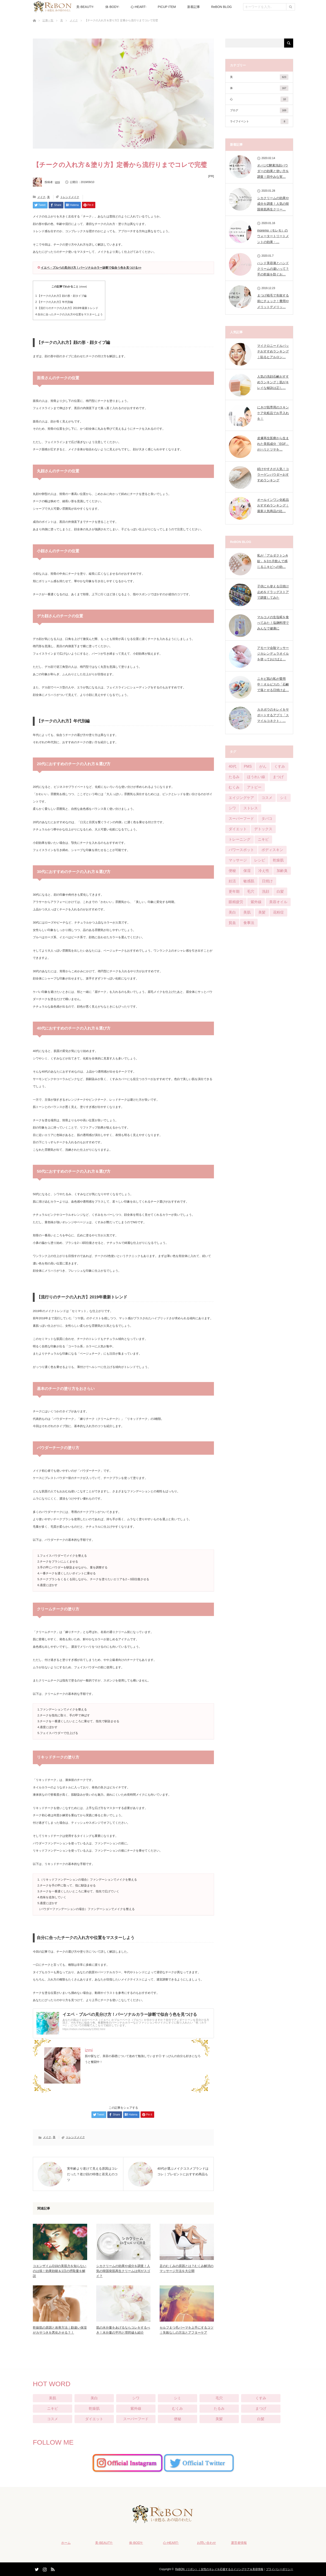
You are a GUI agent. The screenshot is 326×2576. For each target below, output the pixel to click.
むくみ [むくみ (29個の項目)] (234, 787)
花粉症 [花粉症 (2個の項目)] (278, 912)
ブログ (259, 110)
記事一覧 (48, 20)
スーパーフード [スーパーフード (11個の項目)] (241, 818)
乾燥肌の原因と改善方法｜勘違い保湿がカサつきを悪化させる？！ (60, 2330)
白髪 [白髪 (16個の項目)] (280, 891)
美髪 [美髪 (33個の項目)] (262, 912)
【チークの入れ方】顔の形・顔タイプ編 (60, 295)
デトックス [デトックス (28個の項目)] (263, 829)
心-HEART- (138, 7)
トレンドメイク (69, 197)
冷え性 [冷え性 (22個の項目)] (263, 871)
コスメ (52, 2419)
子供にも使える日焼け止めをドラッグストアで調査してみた (273, 591)
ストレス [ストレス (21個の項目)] (250, 808)
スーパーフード (136, 2419)
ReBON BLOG (221, 7)
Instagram (44, 2568)
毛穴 (219, 2398)
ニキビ (52, 2408)
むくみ (177, 2408)
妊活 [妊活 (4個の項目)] (232, 881)
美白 (94, 2398)
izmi (57, 182)
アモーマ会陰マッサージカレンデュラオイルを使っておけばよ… (273, 653)
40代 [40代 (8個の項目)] (232, 766)
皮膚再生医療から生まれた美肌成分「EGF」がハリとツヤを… (273, 443)
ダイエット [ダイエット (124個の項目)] (238, 829)
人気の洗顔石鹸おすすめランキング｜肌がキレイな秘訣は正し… (273, 382)
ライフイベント (259, 121)
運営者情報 (239, 2543)
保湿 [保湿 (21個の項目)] (247, 871)
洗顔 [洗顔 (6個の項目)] (265, 891)
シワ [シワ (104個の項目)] (232, 808)
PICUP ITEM (167, 7)
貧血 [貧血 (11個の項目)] (232, 923)
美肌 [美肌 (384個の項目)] (247, 912)
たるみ (219, 2408)
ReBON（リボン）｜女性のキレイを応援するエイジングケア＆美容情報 (219, 2569)
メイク (74, 20)
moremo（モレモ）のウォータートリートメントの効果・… (273, 236)
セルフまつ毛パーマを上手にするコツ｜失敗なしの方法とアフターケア (186, 2330)
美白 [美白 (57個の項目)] (232, 912)
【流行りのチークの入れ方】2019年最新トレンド (66, 308)
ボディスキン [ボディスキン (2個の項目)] (272, 850)
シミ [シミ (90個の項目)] (283, 798)
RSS (52, 2568)
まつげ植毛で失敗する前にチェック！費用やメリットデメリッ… (273, 301)
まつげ (260, 2408)
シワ (135, 2398)
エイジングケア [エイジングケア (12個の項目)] (241, 798)
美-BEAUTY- (85, 7)
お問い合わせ (206, 2543)
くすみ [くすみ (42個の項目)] (279, 766)
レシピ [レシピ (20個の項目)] (259, 860)
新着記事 (193, 7)
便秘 (177, 2419)
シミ (177, 2398)
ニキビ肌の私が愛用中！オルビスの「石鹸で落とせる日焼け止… (273, 684)
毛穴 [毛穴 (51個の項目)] (250, 891)
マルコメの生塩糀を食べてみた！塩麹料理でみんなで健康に (273, 622)
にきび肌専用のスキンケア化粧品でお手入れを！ (273, 412)
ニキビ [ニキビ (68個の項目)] (263, 839)
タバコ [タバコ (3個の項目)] (266, 818)
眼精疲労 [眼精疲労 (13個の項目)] (236, 902)
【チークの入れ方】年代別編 (54, 302)
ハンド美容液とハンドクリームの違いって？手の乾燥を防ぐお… (273, 268)
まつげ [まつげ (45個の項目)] (278, 777)
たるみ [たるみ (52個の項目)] (234, 777)
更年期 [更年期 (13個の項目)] (234, 891)
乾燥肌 (94, 2408)
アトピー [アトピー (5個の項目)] (254, 787)
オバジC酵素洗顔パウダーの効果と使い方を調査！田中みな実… (273, 171)
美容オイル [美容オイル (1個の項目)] (278, 902)
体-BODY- (112, 7)
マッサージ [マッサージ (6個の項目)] (238, 860)
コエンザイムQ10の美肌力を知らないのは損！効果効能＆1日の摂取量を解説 (59, 2271)
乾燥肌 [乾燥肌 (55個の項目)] (278, 860)
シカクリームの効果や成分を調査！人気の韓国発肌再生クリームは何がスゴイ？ (123, 2271)
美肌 (52, 2398)
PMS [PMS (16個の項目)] (248, 766)
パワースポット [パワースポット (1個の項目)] (241, 850)
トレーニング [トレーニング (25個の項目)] (239, 839)
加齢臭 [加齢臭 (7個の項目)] (282, 871)
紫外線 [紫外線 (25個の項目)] (256, 902)
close (83, 286)
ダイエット (94, 2419)
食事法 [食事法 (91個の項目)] (248, 923)
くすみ (260, 2398)
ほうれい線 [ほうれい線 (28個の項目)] (256, 777)
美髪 (219, 2419)
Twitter (36, 2568)
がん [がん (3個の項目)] (262, 766)
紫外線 (135, 2408)
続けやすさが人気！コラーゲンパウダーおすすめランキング (273, 474)
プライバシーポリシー (279, 2569)
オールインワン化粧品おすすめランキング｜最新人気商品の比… (273, 505)
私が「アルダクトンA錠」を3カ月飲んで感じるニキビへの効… (272, 561)
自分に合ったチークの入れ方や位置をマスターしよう (69, 314)
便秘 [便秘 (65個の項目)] (232, 871)
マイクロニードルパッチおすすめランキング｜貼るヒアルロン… (273, 351)
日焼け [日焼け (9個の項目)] (267, 881)
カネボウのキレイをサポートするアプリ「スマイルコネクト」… (273, 715)
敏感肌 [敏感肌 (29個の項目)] (248, 881)
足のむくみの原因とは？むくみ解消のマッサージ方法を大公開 (186, 2268)
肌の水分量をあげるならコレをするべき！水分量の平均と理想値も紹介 (123, 2330)
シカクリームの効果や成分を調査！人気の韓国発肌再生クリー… (273, 203)
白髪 (260, 2419)
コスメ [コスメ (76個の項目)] (266, 798)
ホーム (66, 2543)
